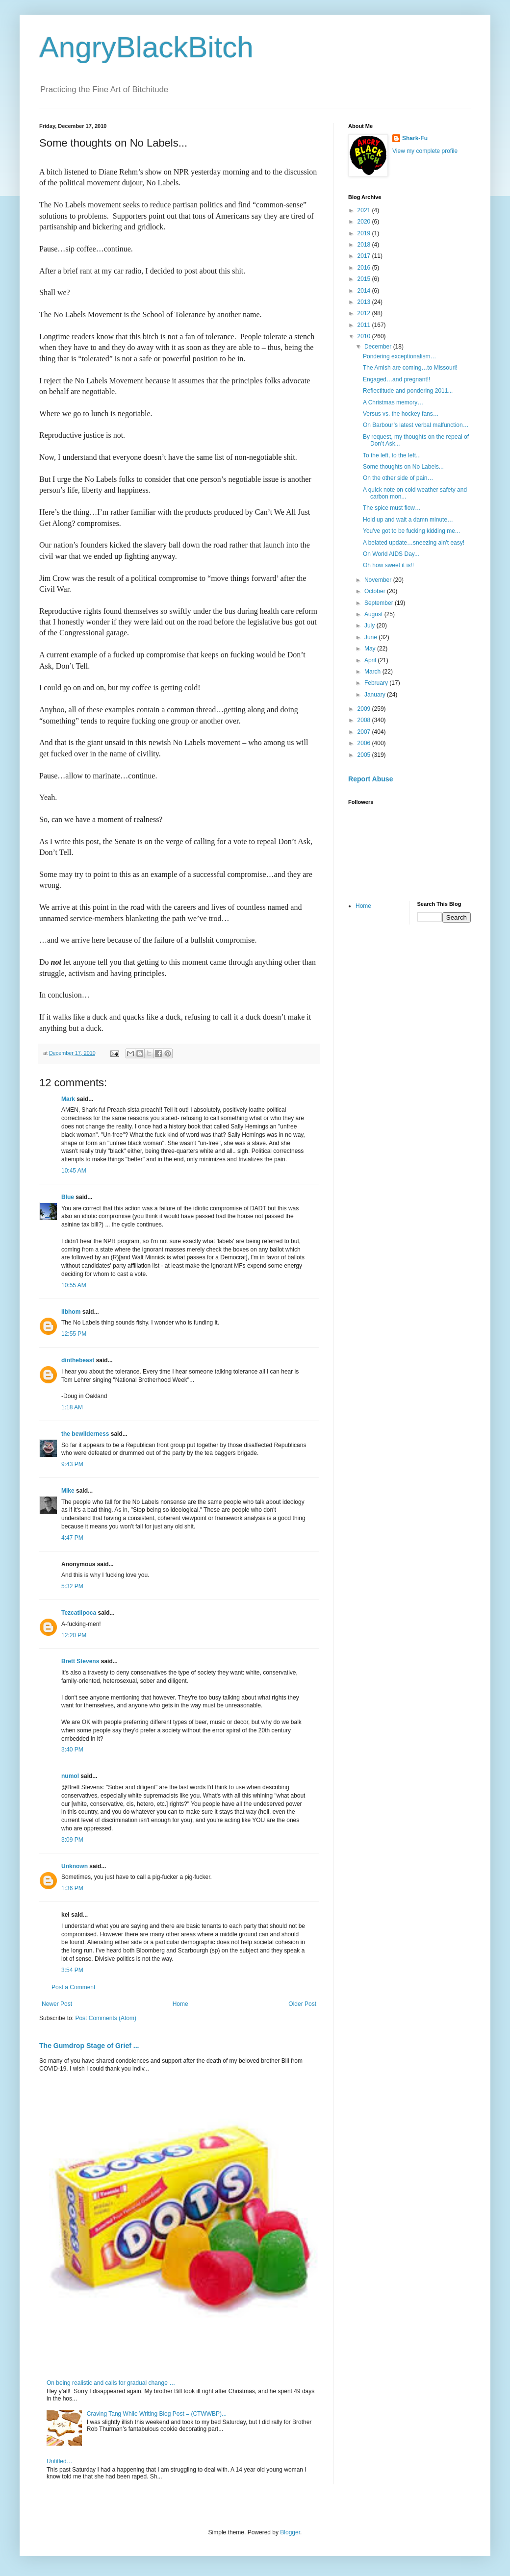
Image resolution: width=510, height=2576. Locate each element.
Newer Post (57, 2004)
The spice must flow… (392, 507)
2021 (364, 210)
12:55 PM (73, 1333)
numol (70, 1776)
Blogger (290, 2532)
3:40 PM (72, 1749)
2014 (364, 290)
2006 (364, 743)
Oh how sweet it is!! (388, 565)
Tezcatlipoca (78, 1612)
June (371, 637)
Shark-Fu (415, 138)
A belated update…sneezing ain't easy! (413, 542)
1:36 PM (72, 1888)
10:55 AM (73, 1285)
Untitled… (60, 2461)
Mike (68, 1490)
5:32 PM (72, 1586)
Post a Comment (73, 1987)
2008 (364, 720)
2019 (364, 233)
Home (180, 2004)
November (378, 579)
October (375, 591)
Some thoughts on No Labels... (403, 466)
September (379, 603)
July (370, 625)
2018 (364, 244)
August (374, 614)
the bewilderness (85, 1433)
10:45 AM (73, 1170)
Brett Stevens (80, 1661)
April (371, 660)
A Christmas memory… (393, 402)
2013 (364, 302)
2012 (364, 313)
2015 (364, 278)
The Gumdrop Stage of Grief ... (89, 2046)
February (376, 682)
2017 (364, 255)
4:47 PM (72, 1537)
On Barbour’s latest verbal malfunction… (416, 425)
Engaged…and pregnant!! (396, 379)
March (373, 671)
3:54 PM (72, 1970)
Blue (67, 1197)
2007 (364, 731)
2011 (364, 325)
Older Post (302, 2004)
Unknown (74, 1866)
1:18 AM (72, 1407)
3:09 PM (72, 1839)
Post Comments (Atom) (105, 2018)
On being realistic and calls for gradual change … (111, 2382)
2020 (364, 221)
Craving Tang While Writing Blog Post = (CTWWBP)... (157, 2413)
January (375, 694)
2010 (364, 336)
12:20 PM (73, 1635)
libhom (70, 1311)
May (370, 648)
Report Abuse (370, 779)
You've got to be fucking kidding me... (411, 530)
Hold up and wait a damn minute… (408, 519)
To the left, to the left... (392, 455)
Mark (68, 1099)
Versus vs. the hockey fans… (401, 413)
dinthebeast (77, 1360)
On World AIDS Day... (391, 553)
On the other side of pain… (398, 478)
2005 (364, 754)
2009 (364, 708)
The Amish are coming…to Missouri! (410, 367)
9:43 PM (72, 1464)
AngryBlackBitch (146, 47)
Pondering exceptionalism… (399, 356)
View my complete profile (425, 151)
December (378, 346)
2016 (364, 267)
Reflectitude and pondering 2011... (408, 390)
